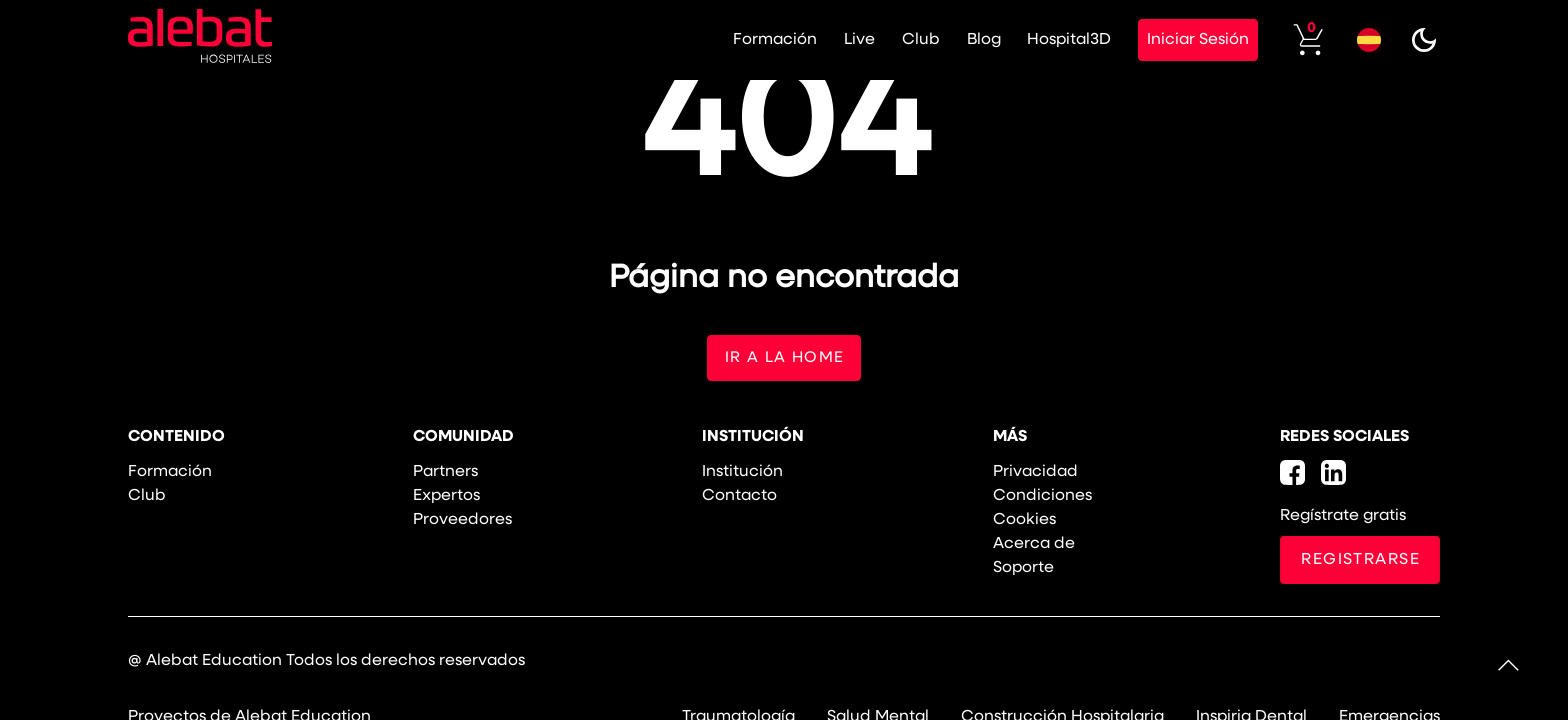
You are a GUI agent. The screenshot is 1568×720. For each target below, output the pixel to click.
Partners (445, 473)
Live (828, 40)
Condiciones (1042, 497)
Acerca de (1034, 545)
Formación (739, 40)
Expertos (446, 497)
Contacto (739, 497)
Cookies (1024, 521)
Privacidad (1035, 473)
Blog (963, 40)
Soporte (1023, 569)
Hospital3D (1054, 40)
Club (895, 40)
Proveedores (462, 521)
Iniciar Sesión (1188, 40)
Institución (742, 473)
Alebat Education (214, 662)
